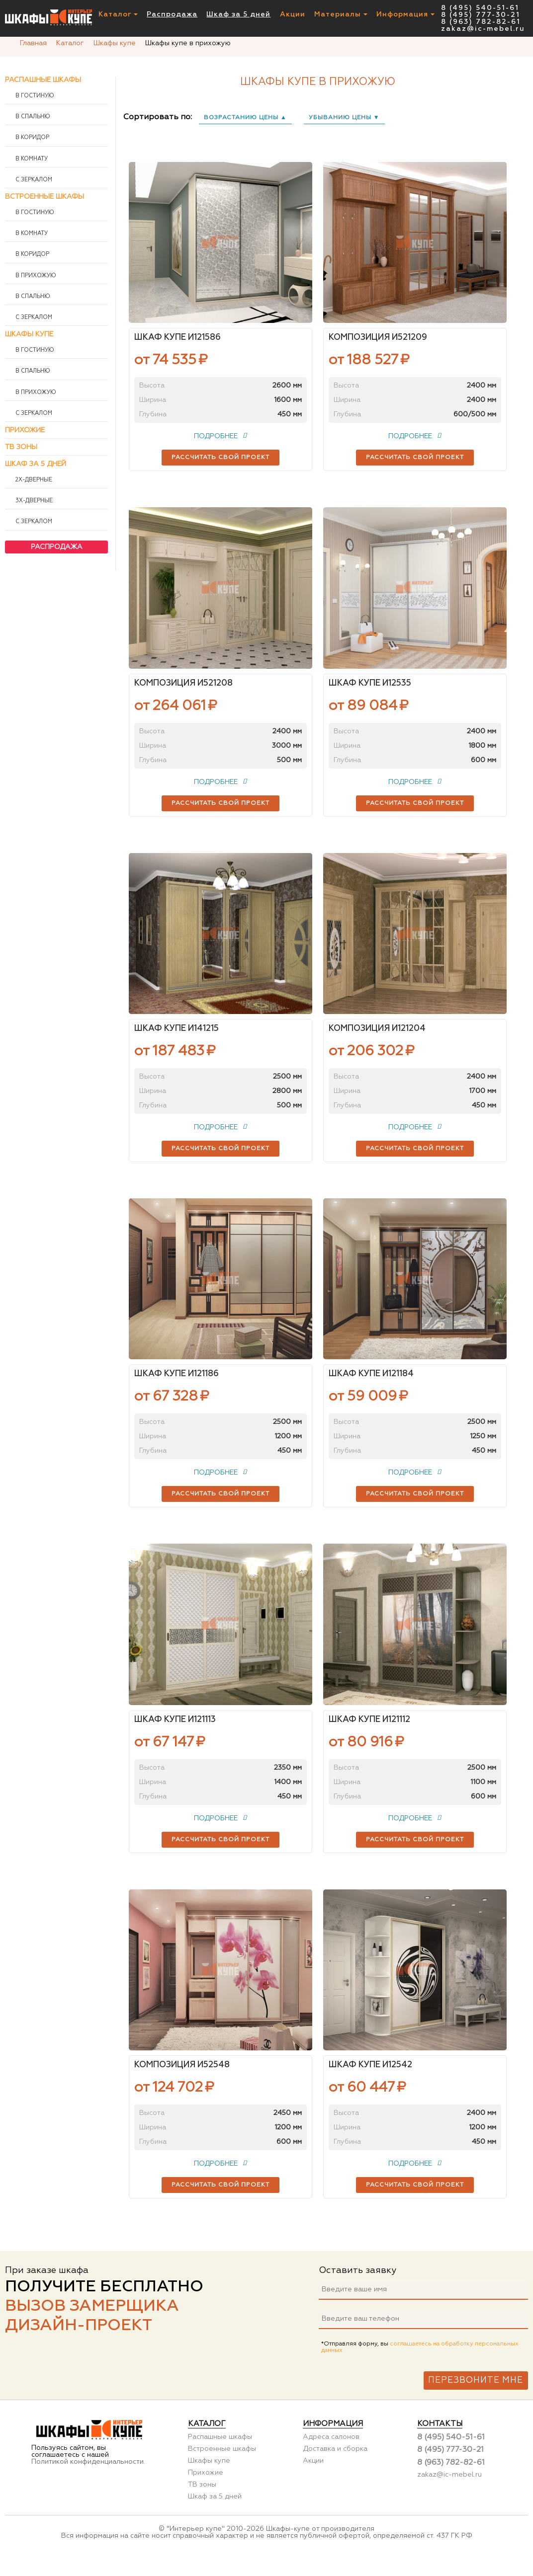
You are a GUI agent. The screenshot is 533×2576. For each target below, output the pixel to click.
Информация (405, 14)
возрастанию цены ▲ (245, 118)
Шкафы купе (29, 334)
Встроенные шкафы (44, 196)
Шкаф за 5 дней (238, 14)
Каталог (118, 14)
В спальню (32, 117)
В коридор (31, 138)
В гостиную (34, 96)
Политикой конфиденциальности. (88, 2478)
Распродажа (172, 14)
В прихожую (35, 276)
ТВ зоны (21, 447)
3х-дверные (33, 501)
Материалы (340, 14)
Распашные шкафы (43, 80)
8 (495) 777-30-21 (480, 15)
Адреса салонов (331, 2453)
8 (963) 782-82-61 (481, 22)
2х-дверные (33, 480)
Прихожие (25, 430)
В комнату (31, 159)
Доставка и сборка (335, 2465)
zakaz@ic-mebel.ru (483, 29)
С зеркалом (33, 180)
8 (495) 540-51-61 (480, 8)
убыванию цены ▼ (344, 118)
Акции (292, 14)
